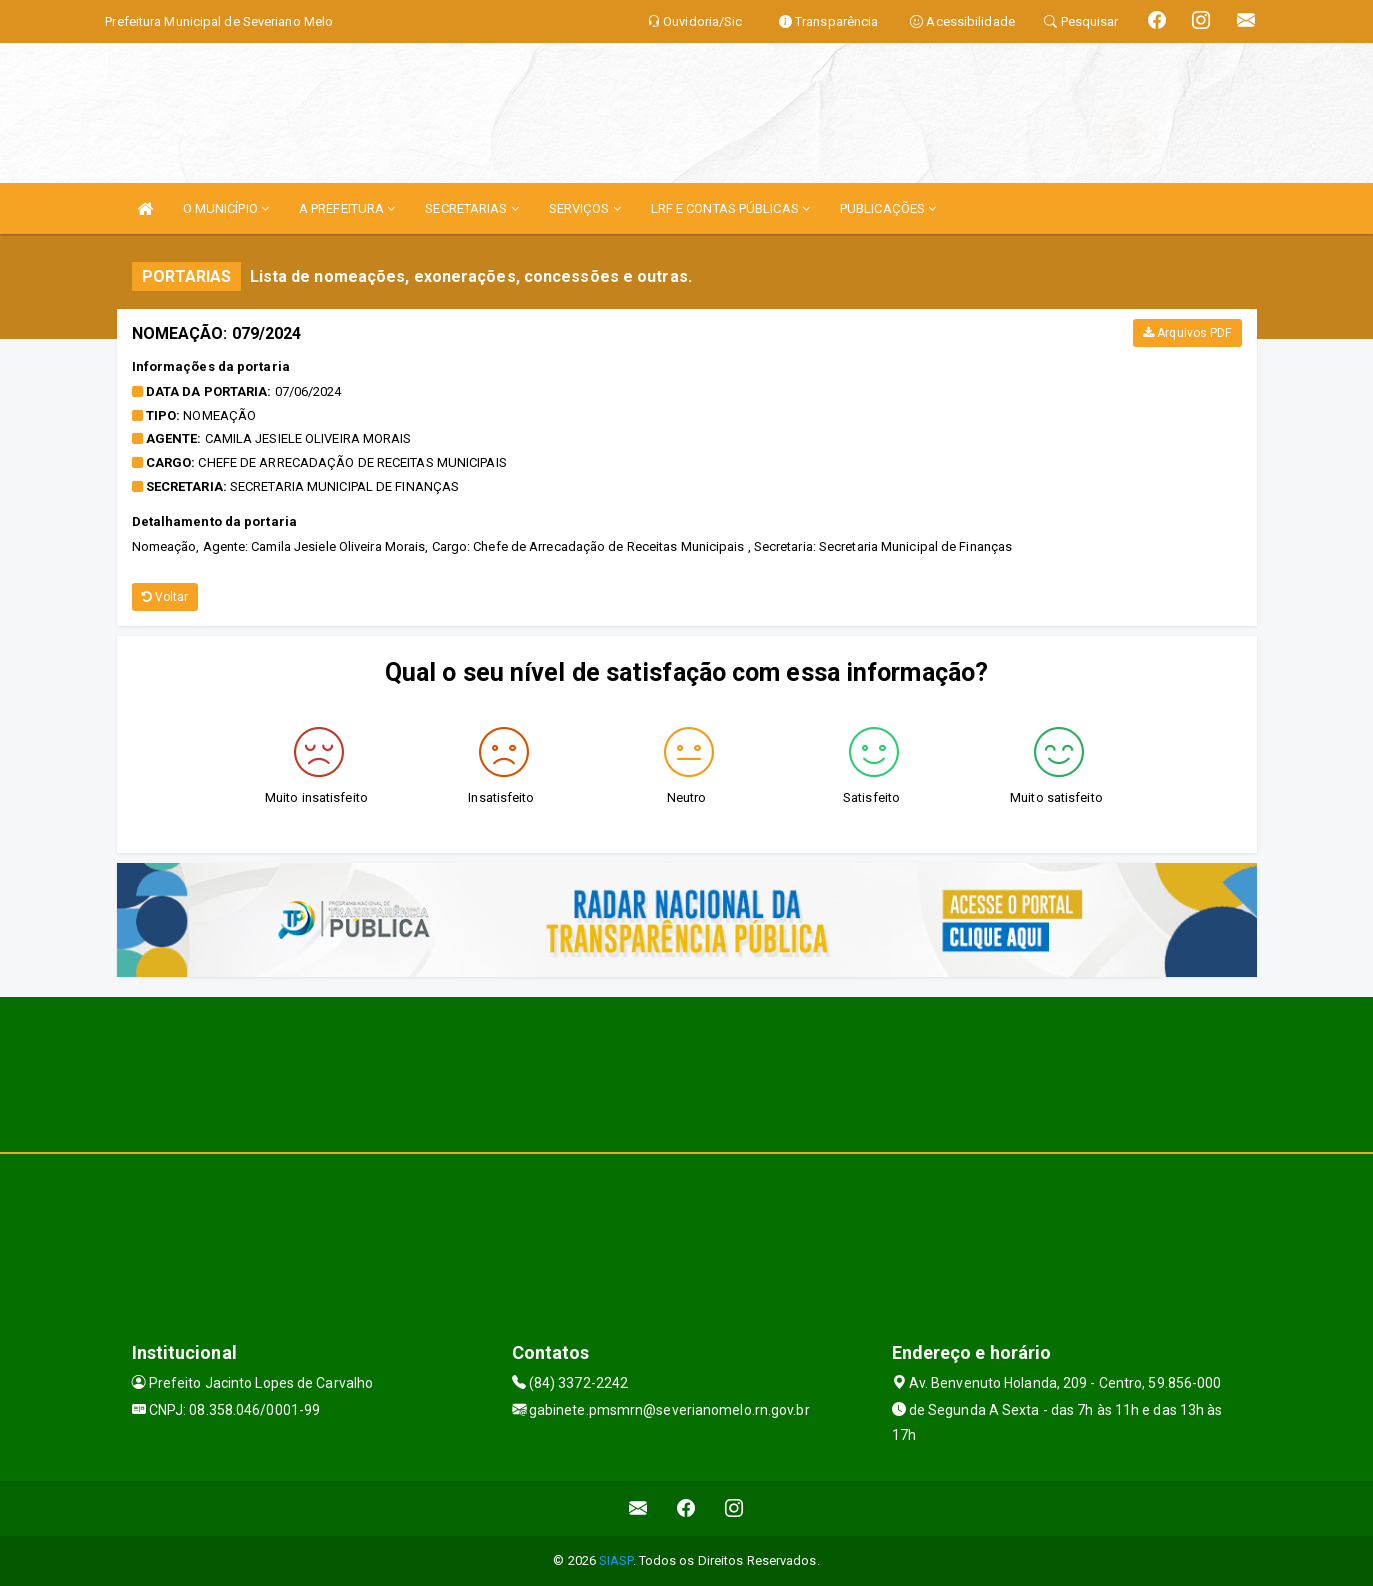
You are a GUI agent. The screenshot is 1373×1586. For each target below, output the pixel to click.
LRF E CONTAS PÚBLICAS (730, 208)
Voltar (165, 597)
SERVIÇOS (585, 208)
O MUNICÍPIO (226, 208)
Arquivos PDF (1187, 333)
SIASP (616, 1560)
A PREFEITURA (347, 208)
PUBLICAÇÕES (888, 208)
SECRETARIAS (471, 208)
